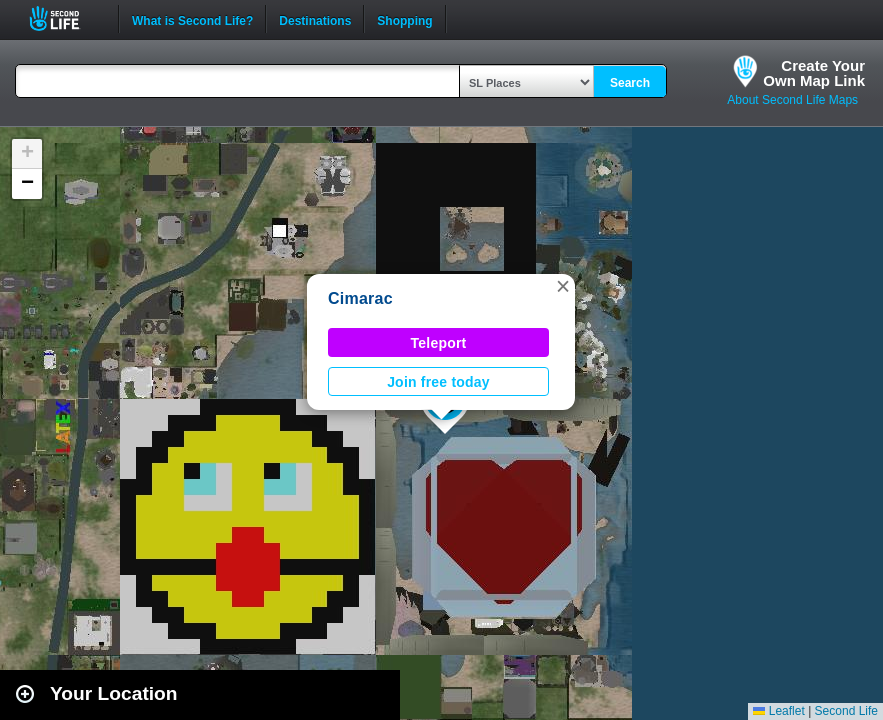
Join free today (438, 382)
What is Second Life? (192, 19)
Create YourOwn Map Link (814, 73)
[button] (563, 286)
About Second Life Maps (792, 100)
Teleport (439, 343)
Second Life (65, 18)
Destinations (315, 19)
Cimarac (360, 298)
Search (630, 83)
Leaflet (778, 711)
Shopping (404, 19)
